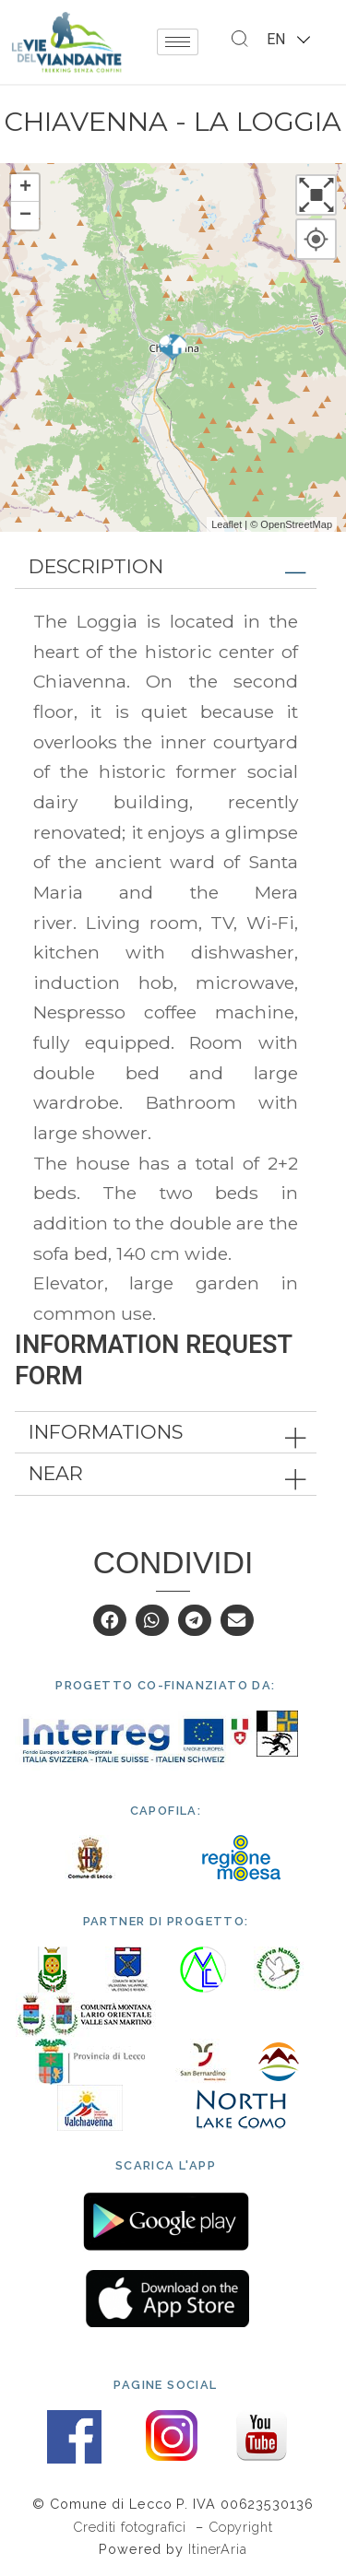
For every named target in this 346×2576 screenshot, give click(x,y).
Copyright (241, 2527)
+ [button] (25, 188)
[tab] (165, 567)
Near (56, 1473)
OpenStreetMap (296, 524)
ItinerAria (217, 2549)
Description (96, 566)
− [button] (25, 215)
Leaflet (226, 524)
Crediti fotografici (132, 2527)
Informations (106, 1431)
